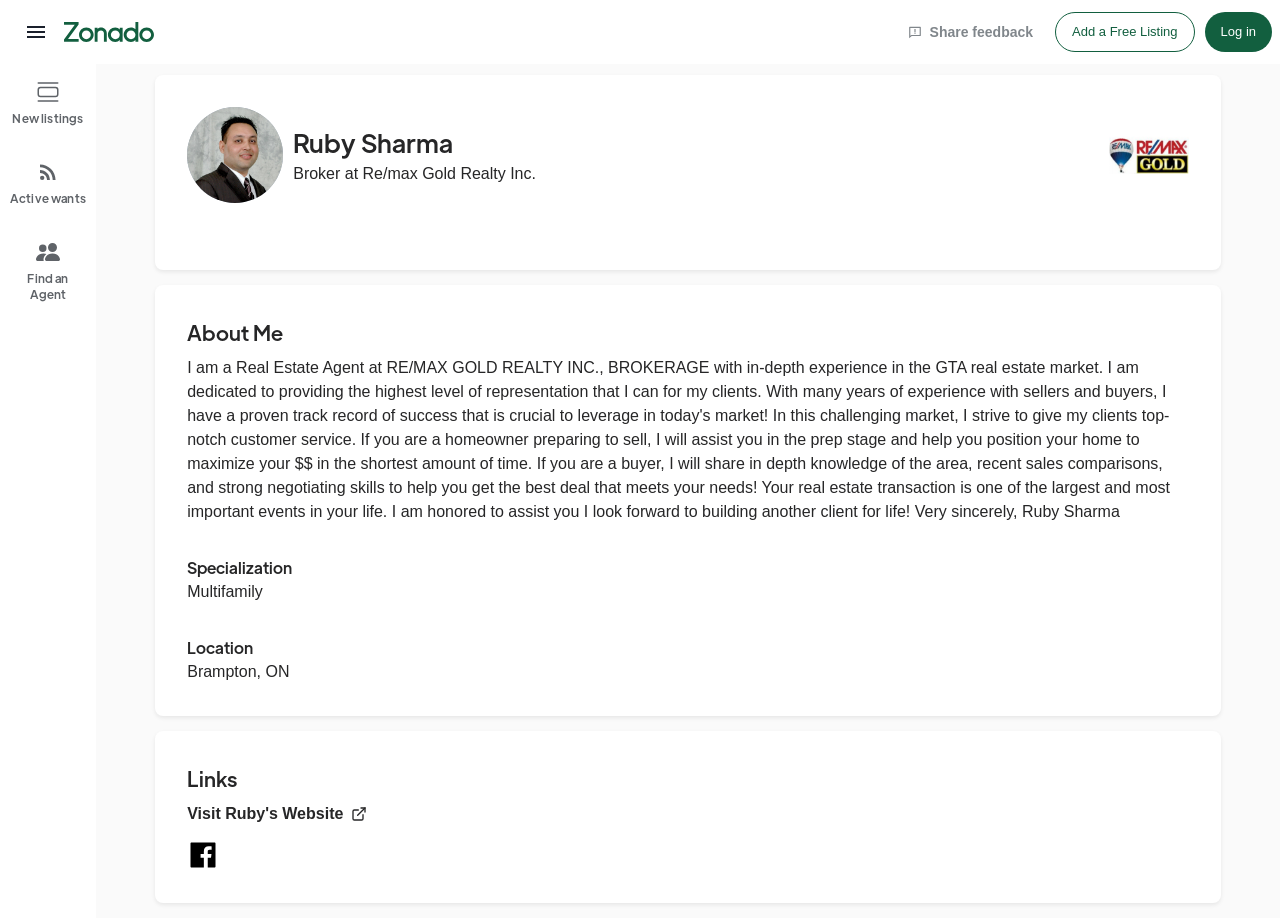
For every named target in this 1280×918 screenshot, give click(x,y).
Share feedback (971, 32)
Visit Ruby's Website (277, 813)
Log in (1238, 31)
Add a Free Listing (1125, 31)
